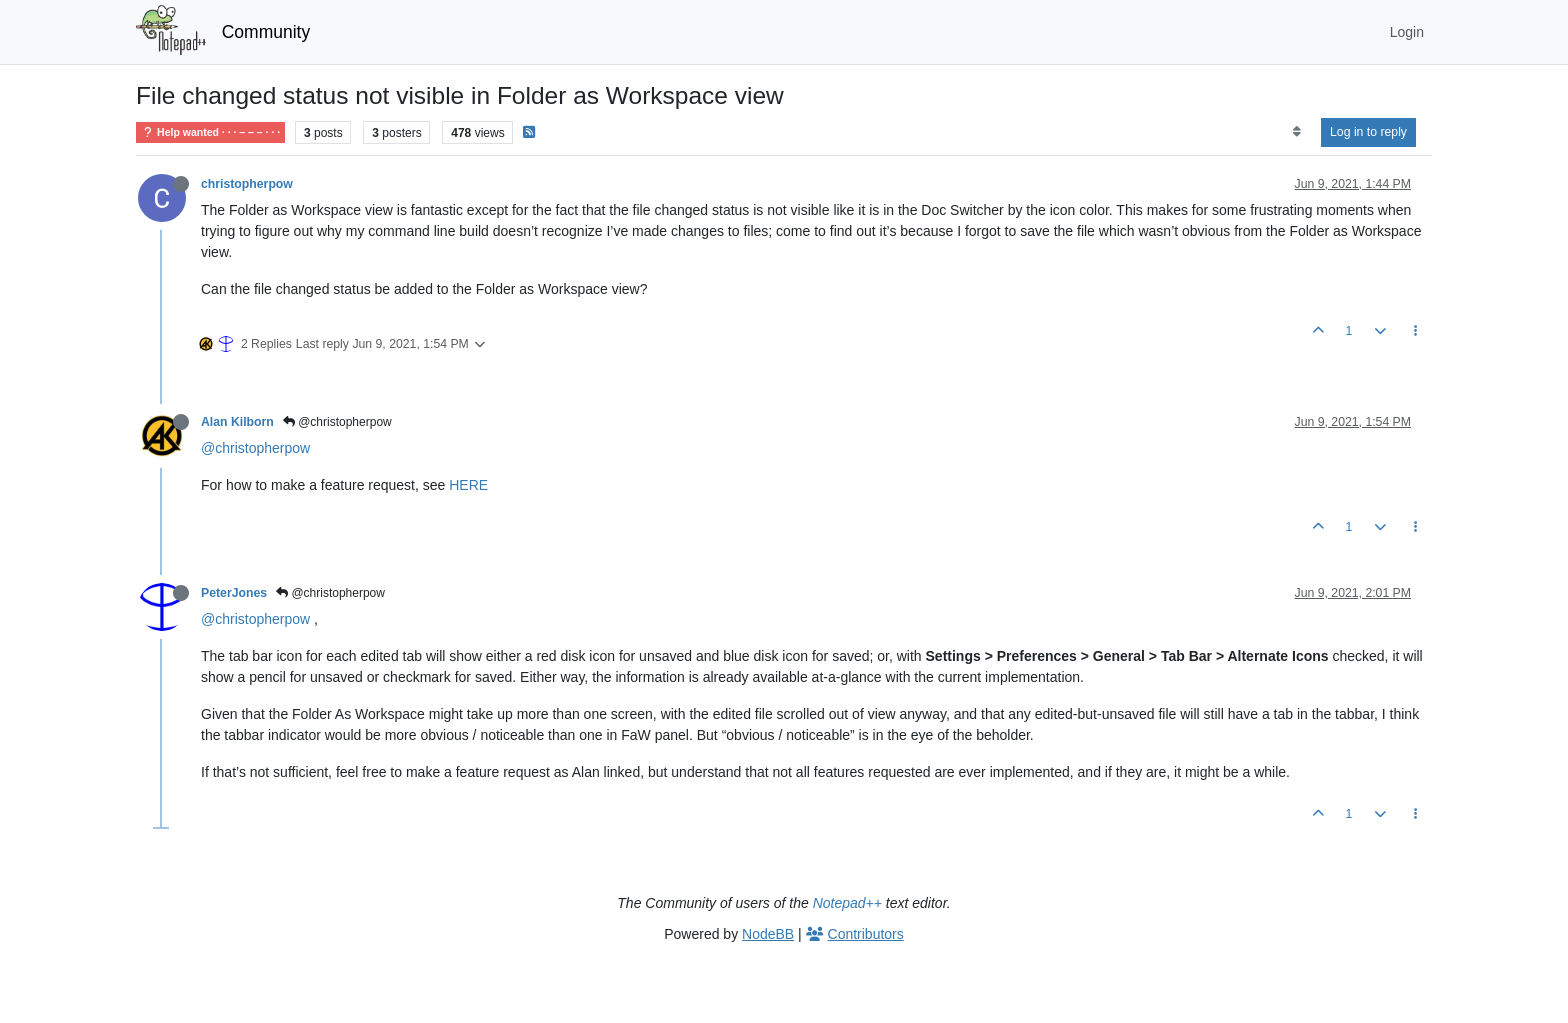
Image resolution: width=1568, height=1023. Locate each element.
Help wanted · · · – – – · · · (210, 132)
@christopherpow (337, 422)
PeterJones (234, 593)
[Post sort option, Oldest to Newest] (1296, 132)
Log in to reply (1368, 132)
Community (266, 32)
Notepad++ (847, 903)
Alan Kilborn (237, 422)
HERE (468, 485)
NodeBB (768, 934)
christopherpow (247, 184)
